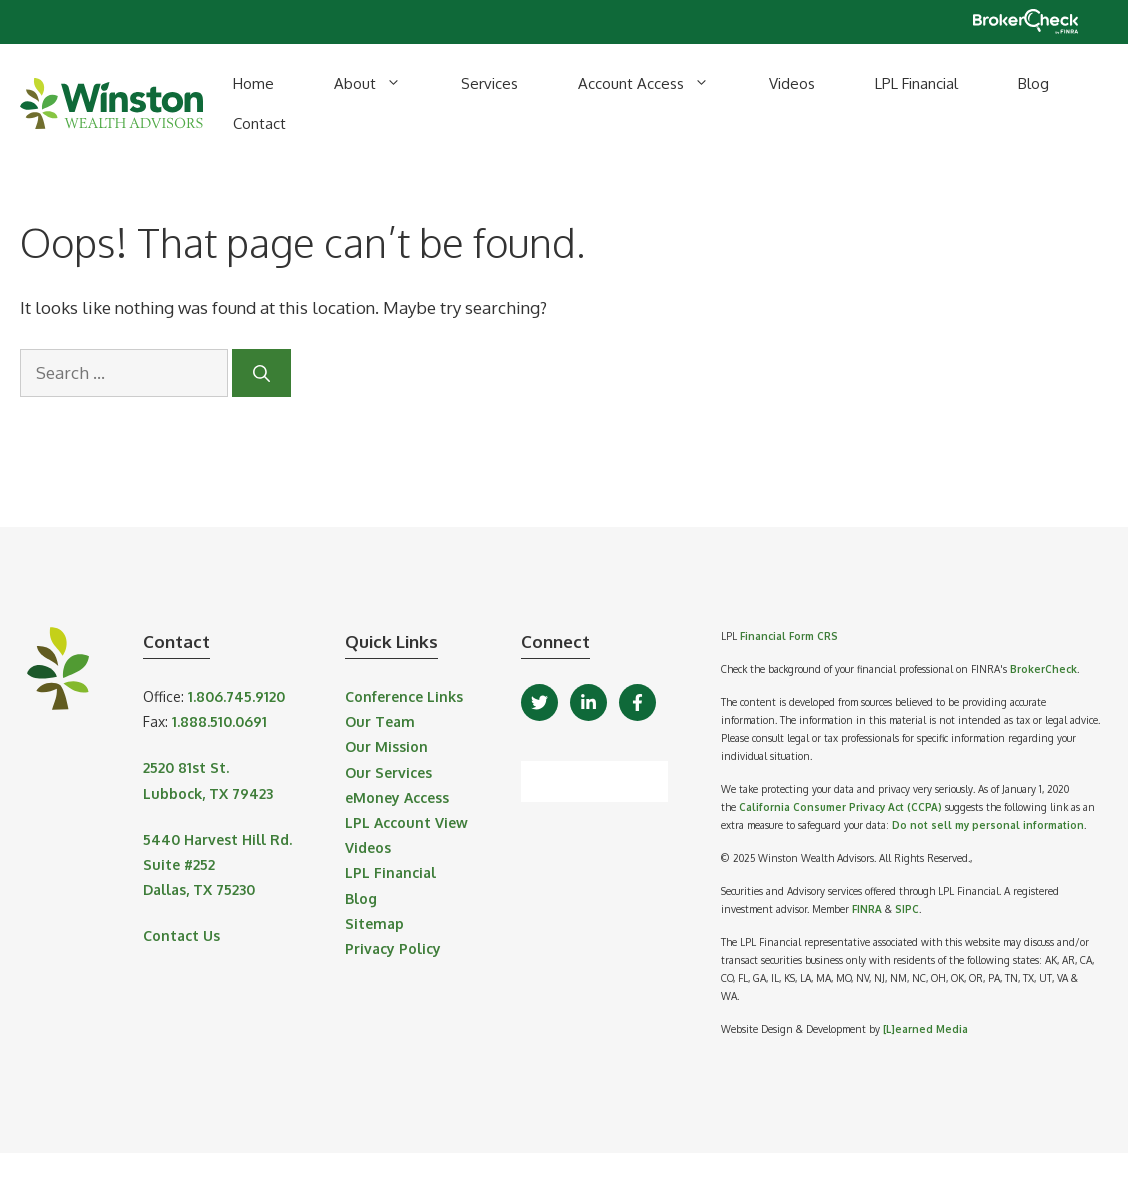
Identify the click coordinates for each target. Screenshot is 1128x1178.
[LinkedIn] (588, 702)
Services (489, 83)
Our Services (388, 772)
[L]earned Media (925, 1029)
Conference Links (404, 696)
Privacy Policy (393, 948)
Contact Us (181, 935)
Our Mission (386, 746)
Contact (259, 123)
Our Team (380, 721)
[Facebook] (637, 702)
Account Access (658, 84)
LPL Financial (916, 83)
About (382, 84)
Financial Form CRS (789, 636)
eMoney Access (397, 797)
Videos (792, 83)
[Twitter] (539, 702)
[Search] (261, 373)
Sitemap (374, 923)
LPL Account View (406, 822)
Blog (1033, 83)
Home (253, 83)
